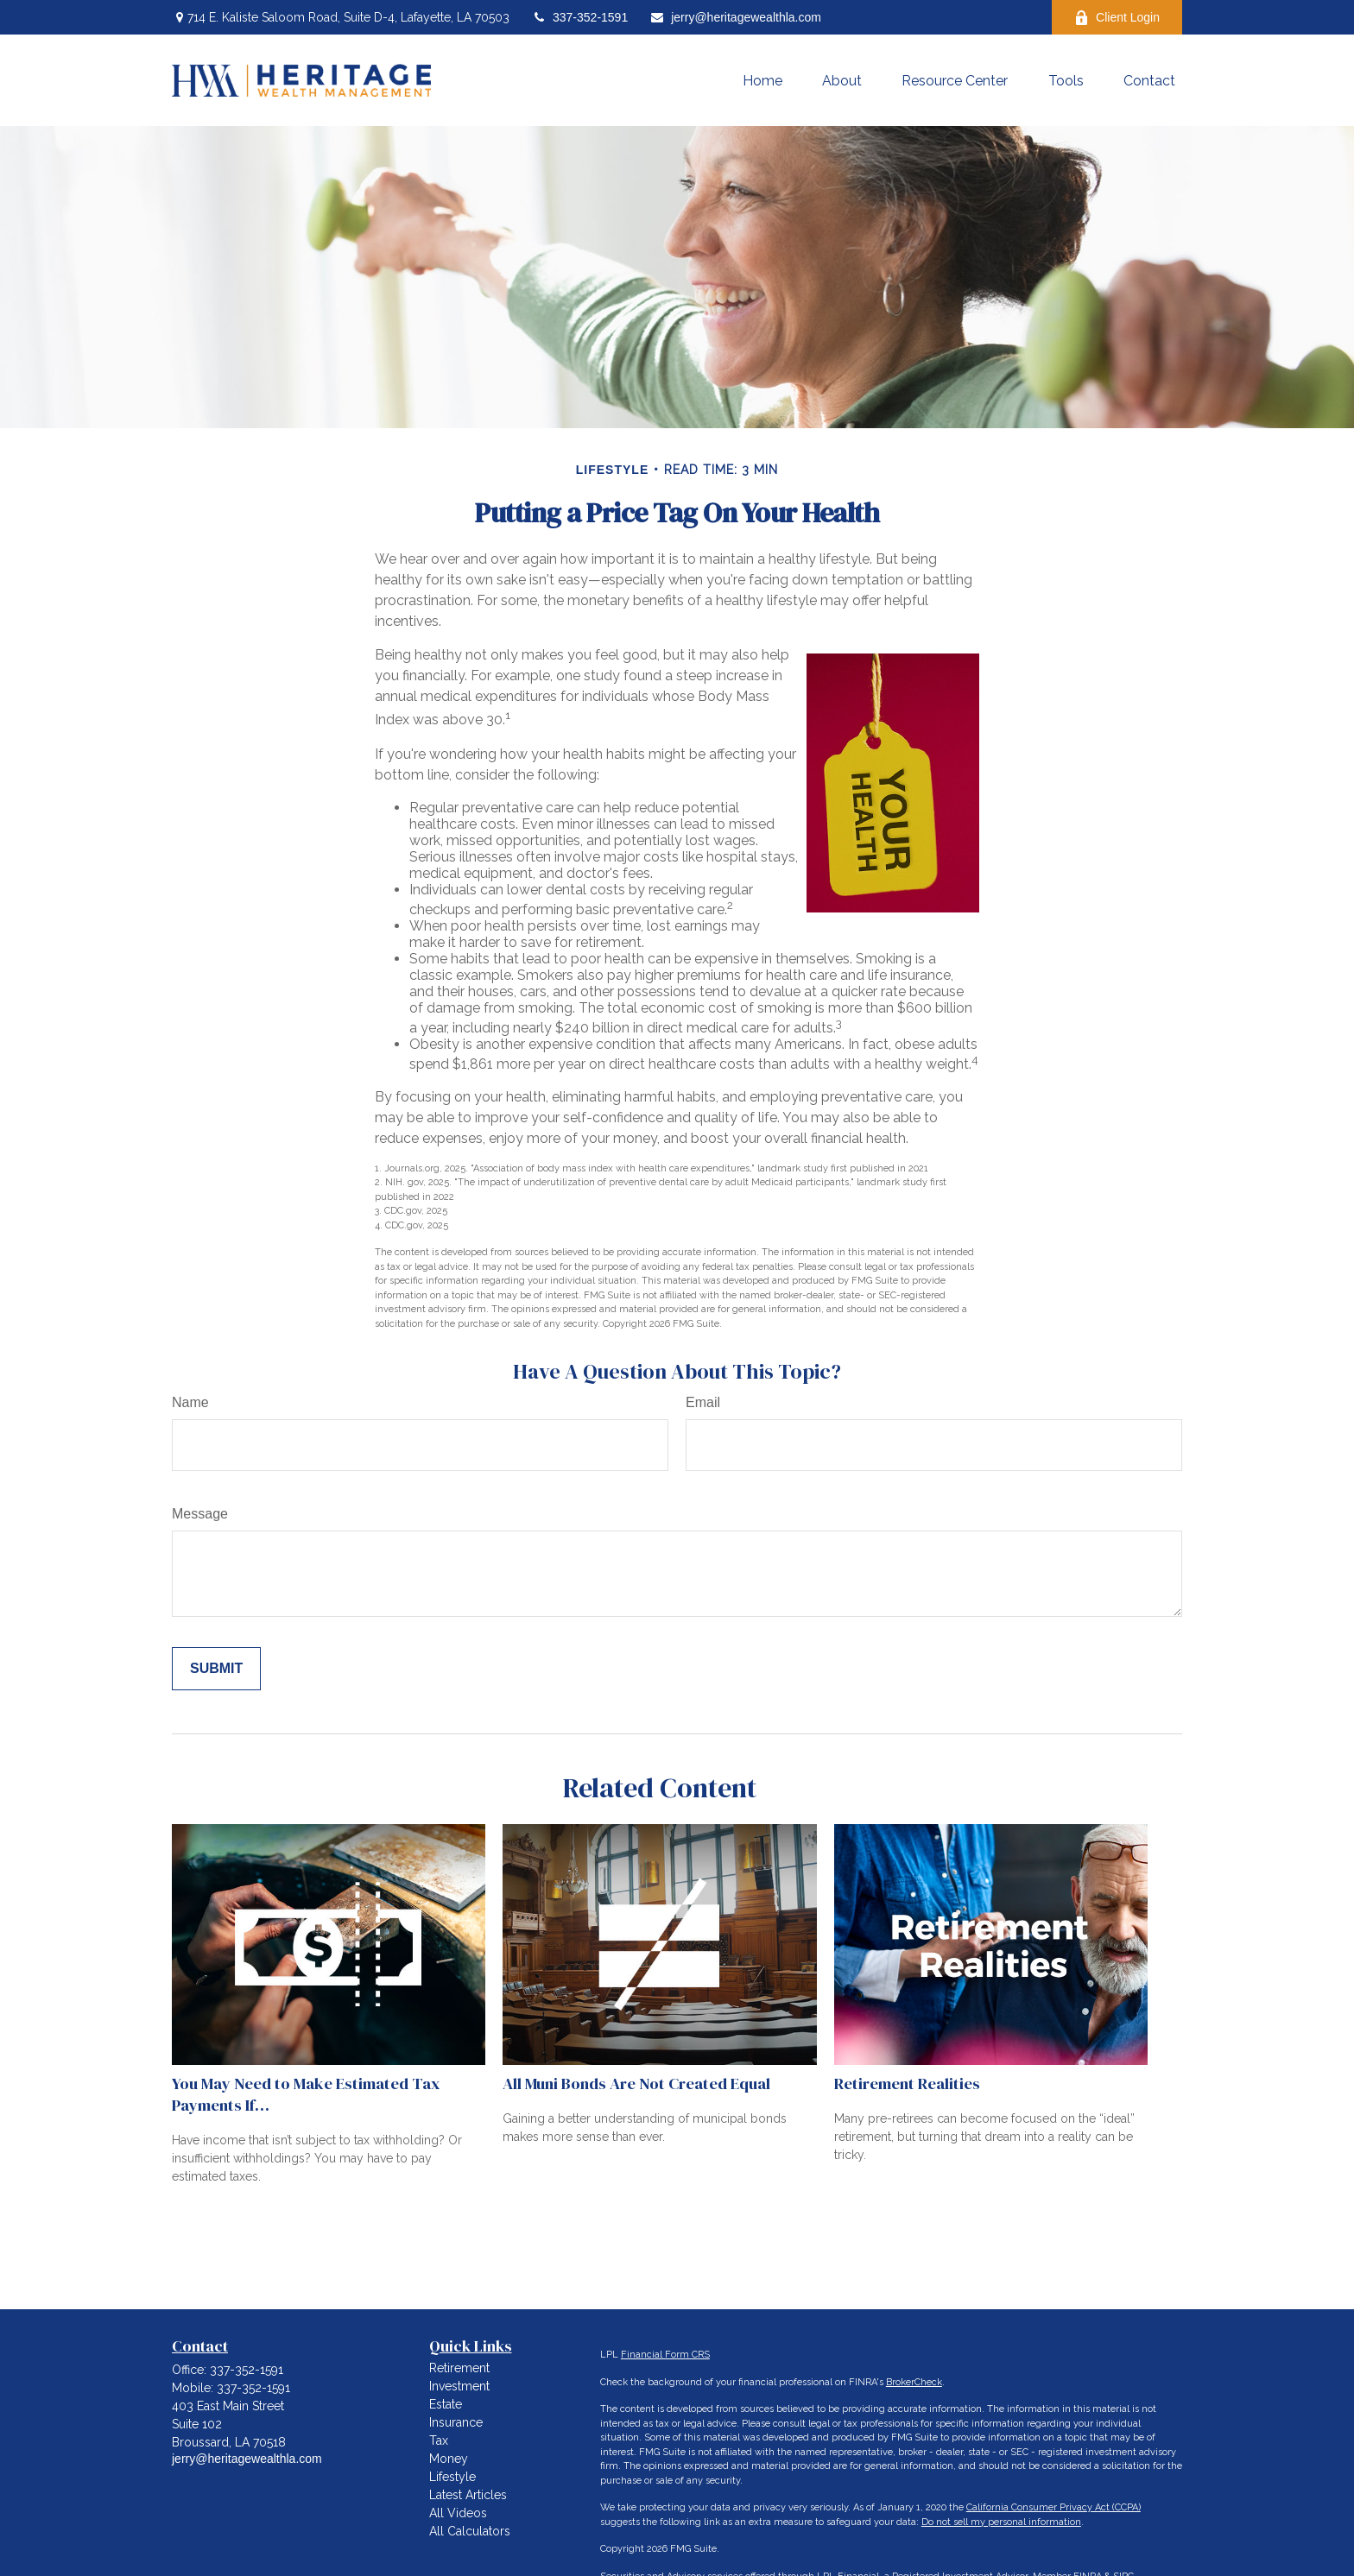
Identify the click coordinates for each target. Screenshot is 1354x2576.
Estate (445, 2404)
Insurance (456, 2422)
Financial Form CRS (665, 2354)
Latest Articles (468, 2495)
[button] (762, 80)
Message (200, 1513)
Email (703, 1402)
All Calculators (469, 2531)
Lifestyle (452, 2477)
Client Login (1117, 17)
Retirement (459, 2368)
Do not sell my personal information (1001, 2522)
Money (448, 2459)
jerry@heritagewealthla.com (735, 17)
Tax (438, 2440)
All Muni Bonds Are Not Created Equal (636, 2083)
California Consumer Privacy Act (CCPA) (1053, 2507)
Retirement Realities (907, 2083)
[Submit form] (216, 1668)
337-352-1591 (579, 17)
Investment (459, 2386)
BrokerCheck (914, 2382)
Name (190, 1402)
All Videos (458, 2513)
